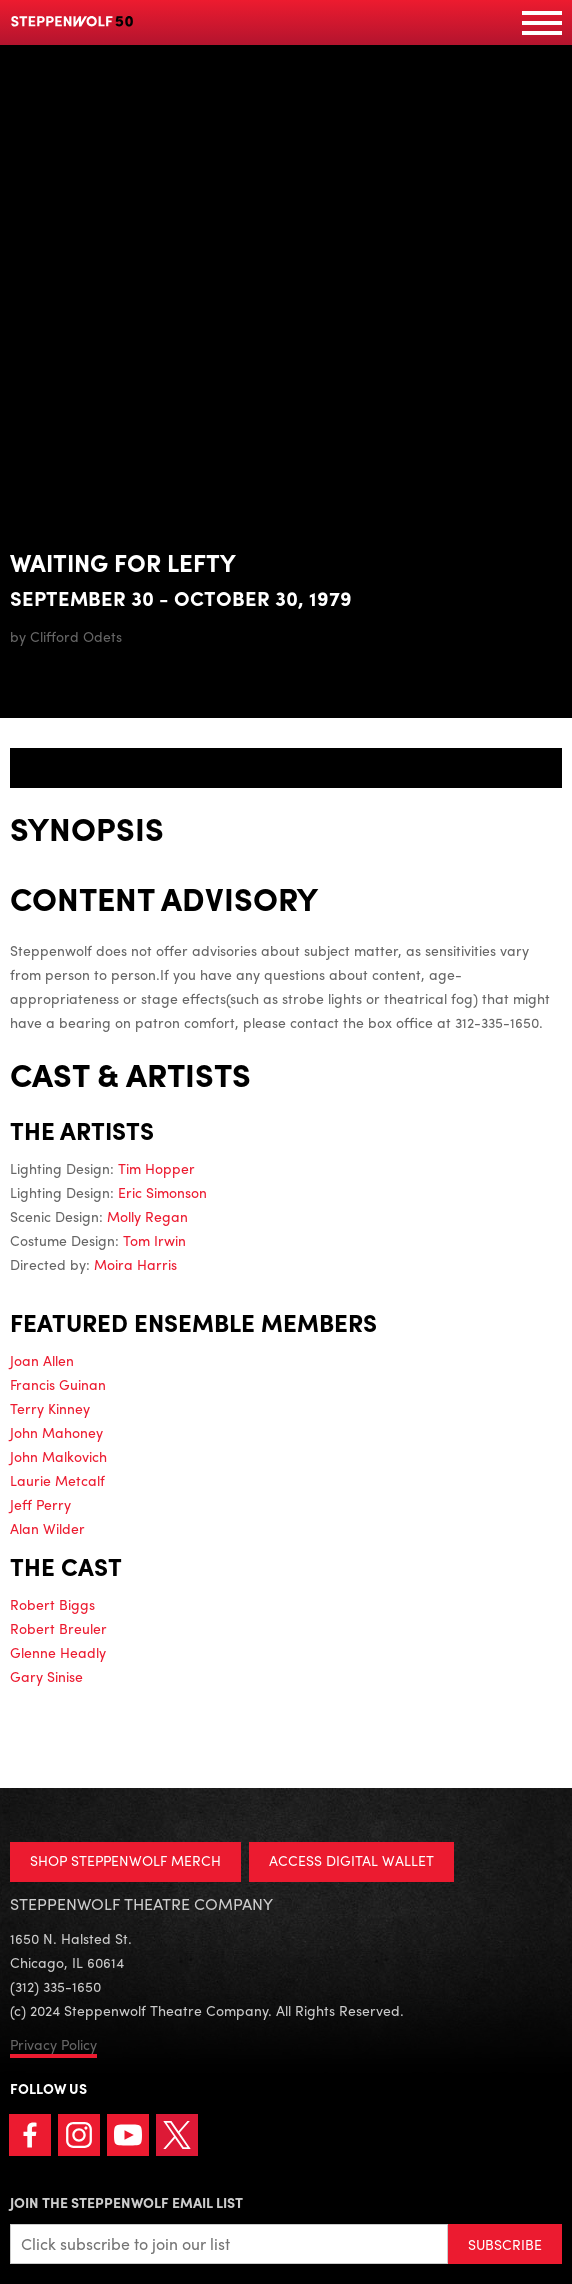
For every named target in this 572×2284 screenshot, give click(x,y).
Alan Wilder (47, 1528)
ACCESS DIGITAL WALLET (351, 1860)
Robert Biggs (52, 1604)
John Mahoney (56, 1432)
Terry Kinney (50, 1408)
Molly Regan (147, 1216)
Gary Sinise (46, 1676)
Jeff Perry (40, 1504)
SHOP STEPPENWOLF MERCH (125, 1860)
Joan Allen (42, 1360)
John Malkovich (58, 1456)
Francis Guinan (58, 1384)
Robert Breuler (58, 1628)
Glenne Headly (58, 1652)
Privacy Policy (53, 2044)
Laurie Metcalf (57, 1480)
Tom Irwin (154, 1240)
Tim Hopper (156, 1168)
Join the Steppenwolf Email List (126, 2202)
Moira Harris (135, 1264)
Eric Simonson (162, 1192)
